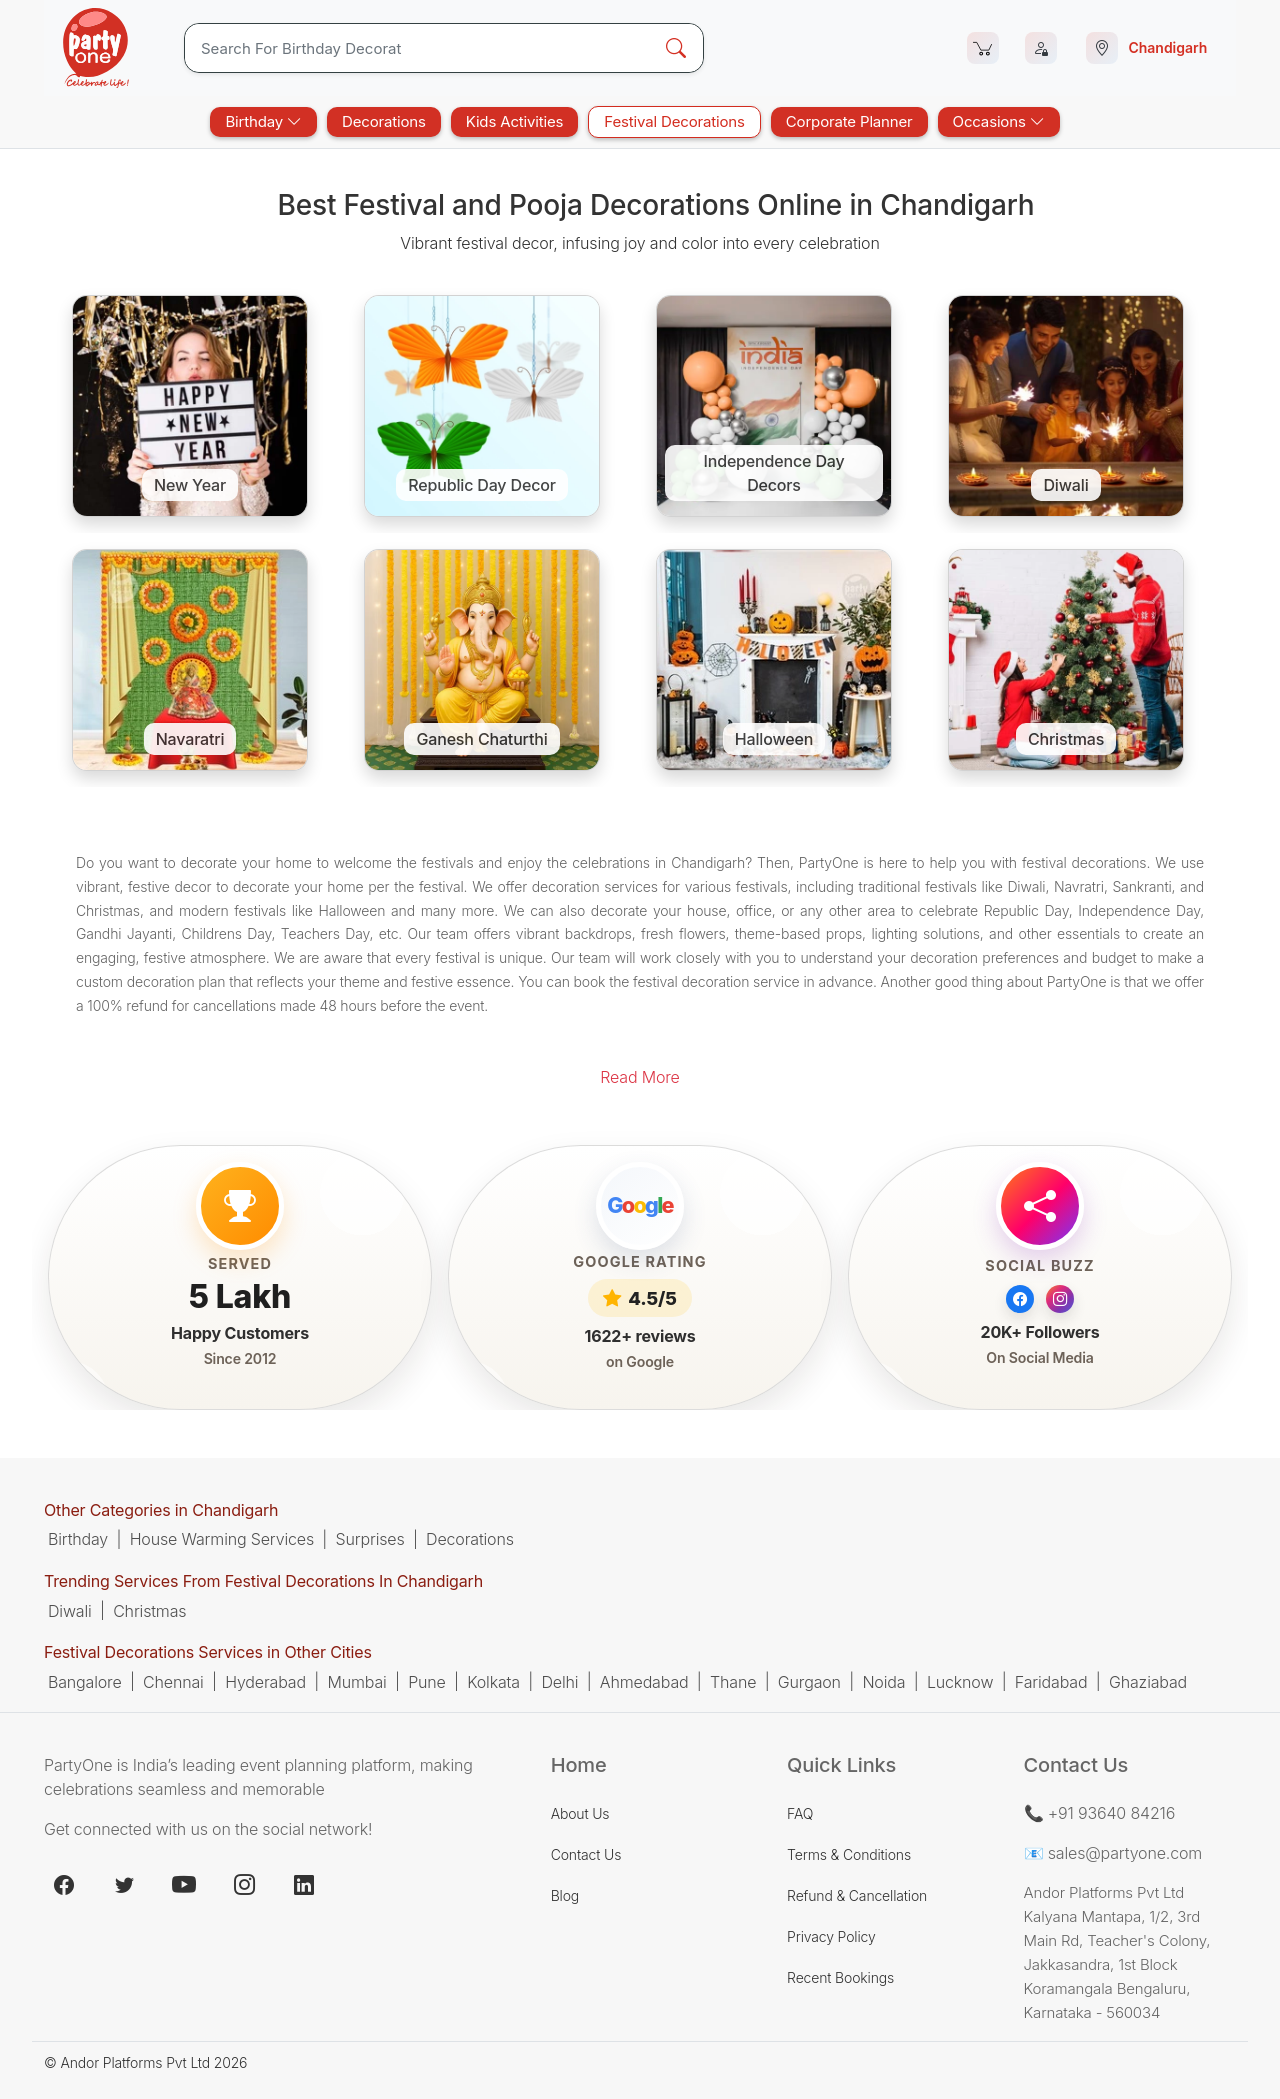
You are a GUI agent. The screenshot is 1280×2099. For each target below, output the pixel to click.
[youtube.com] (184, 1885)
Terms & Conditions (849, 1854)
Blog (565, 1895)
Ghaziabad (1148, 1682)
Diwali (70, 1611)
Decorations (384, 121)
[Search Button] (676, 48)
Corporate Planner (849, 121)
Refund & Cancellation (857, 1895)
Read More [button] (640, 1077)
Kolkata (493, 1682)
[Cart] (983, 48)
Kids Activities (515, 121)
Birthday (263, 121)
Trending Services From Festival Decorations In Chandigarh (263, 1582)
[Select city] (1151, 48)
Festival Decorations (674, 121)
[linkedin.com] (304, 1885)
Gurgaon (809, 1682)
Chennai (173, 1682)
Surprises (370, 1539)
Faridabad (1051, 1682)
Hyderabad (265, 1682)
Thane (733, 1682)
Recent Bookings (840, 1977)
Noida (883, 1682)
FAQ (800, 1813)
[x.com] (124, 1885)
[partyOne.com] (96, 48)
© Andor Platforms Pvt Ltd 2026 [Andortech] (145, 2062)
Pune (427, 1682)
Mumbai (356, 1682)
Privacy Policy (831, 1936)
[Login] (1041, 48)
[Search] (417, 48)
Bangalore (85, 1682)
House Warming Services (222, 1539)
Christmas (149, 1611)
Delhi (559, 1682)
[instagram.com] (244, 1885)
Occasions (999, 121)
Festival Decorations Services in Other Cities (208, 1653)
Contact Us (586, 1854)
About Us (580, 1813)
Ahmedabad (644, 1682)
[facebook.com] (64, 1885)
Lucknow (960, 1682)
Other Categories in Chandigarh (161, 1510)
